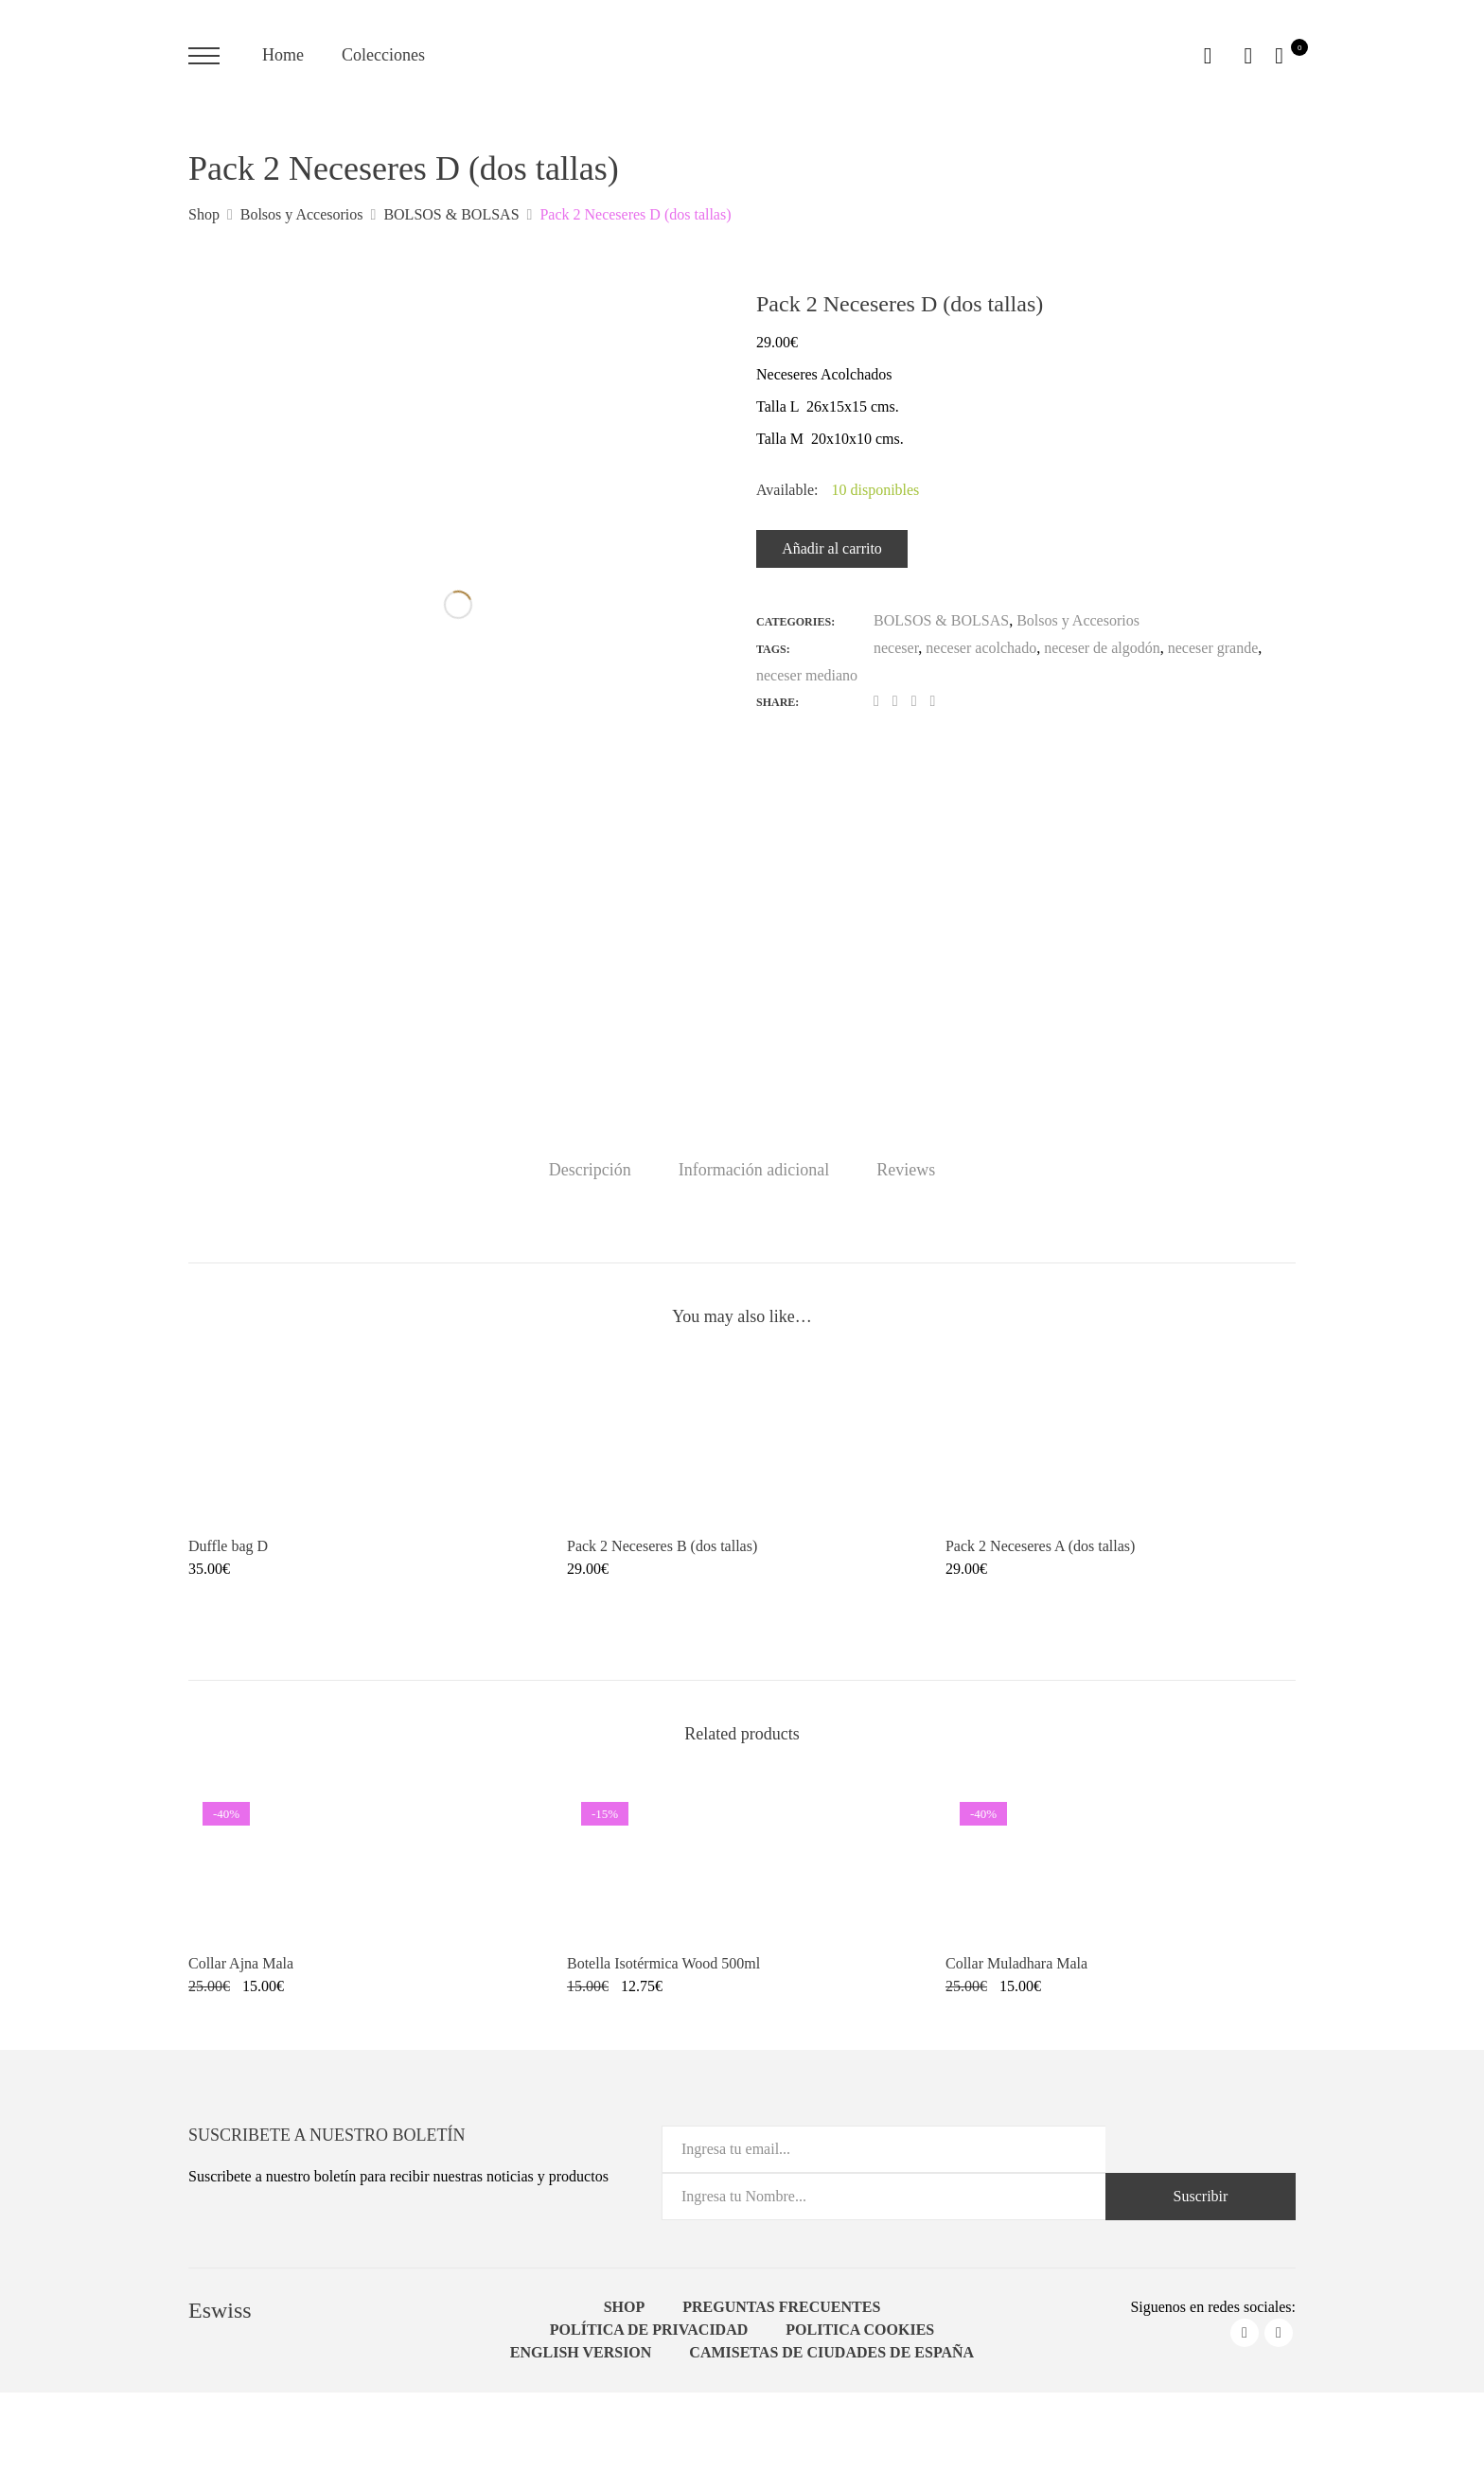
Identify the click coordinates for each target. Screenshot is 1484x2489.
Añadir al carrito (832, 548)
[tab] (590, 1169)
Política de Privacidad (649, 2329)
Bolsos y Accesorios (1078, 620)
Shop (624, 2307)
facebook (1244, 2333)
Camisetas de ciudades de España (831, 2352)
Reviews (905, 1169)
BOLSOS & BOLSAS (941, 620)
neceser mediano (806, 675)
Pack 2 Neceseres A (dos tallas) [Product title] (1040, 1546)
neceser (896, 648)
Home (283, 54)
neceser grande (1213, 648)
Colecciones (383, 54)
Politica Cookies (860, 2329)
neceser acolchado (981, 648)
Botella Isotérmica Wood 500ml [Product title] (663, 1963)
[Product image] (363, 1441)
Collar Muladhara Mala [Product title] (1016, 1963)
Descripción (590, 1169)
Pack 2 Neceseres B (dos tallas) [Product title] (662, 1546)
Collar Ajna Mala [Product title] (240, 1963)
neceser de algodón (1102, 648)
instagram (1278, 2333)
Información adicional (754, 1169)
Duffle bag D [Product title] (228, 1546)
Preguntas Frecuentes (781, 2307)
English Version (581, 2352)
